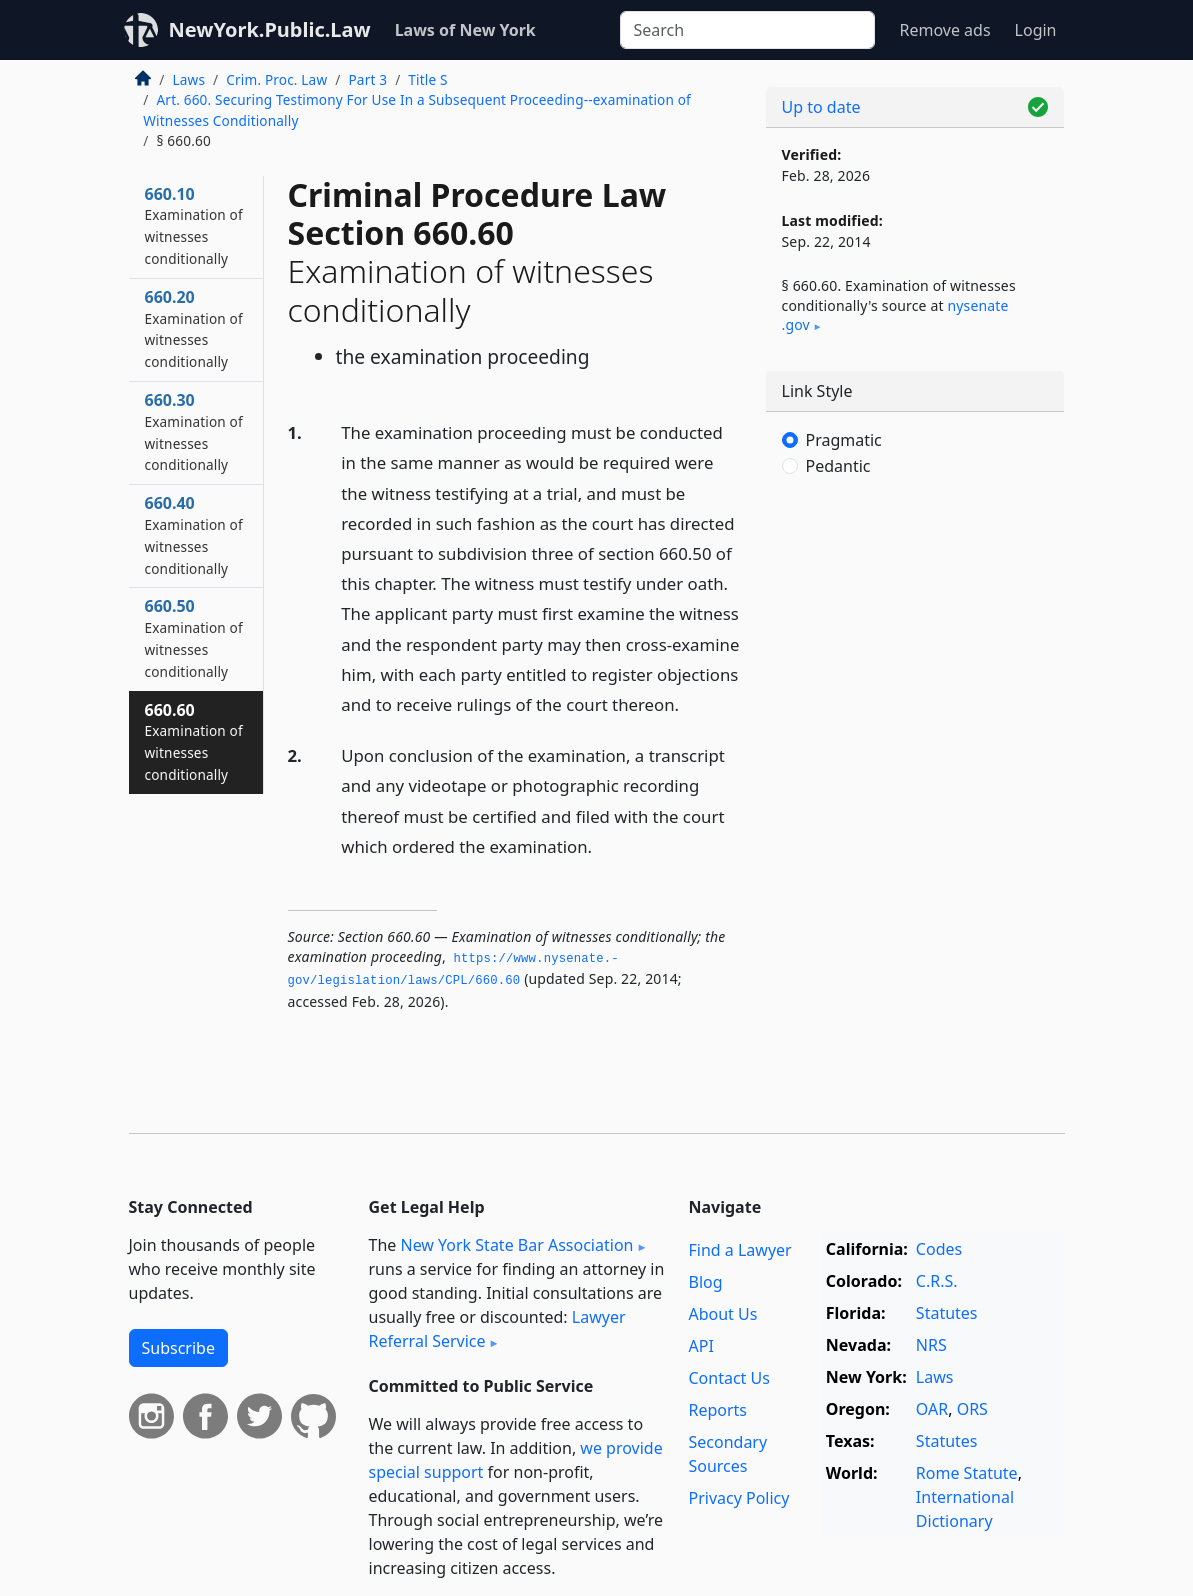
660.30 (194, 431)
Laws (189, 79)
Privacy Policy (738, 1498)
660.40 (194, 534)
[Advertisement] (915, 650)
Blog (705, 1282)
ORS (972, 1409)
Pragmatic (844, 440)
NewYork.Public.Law (270, 29)
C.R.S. (937, 1281)
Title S (427, 79)
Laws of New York (465, 30)
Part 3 (367, 79)
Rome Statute (967, 1473)
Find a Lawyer (739, 1250)
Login (1036, 30)
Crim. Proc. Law (276, 79)
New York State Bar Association (516, 1245)
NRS (931, 1345)
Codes (939, 1249)
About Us (722, 1314)
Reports (717, 1410)
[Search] (747, 30)
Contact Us (728, 1378)
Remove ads (944, 30)
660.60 (194, 741)
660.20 (194, 328)
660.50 (194, 637)
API (700, 1346)
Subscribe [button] (178, 1348)
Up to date (821, 107)
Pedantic (838, 466)
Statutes (947, 1313)
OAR (932, 1409)
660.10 (194, 225)
